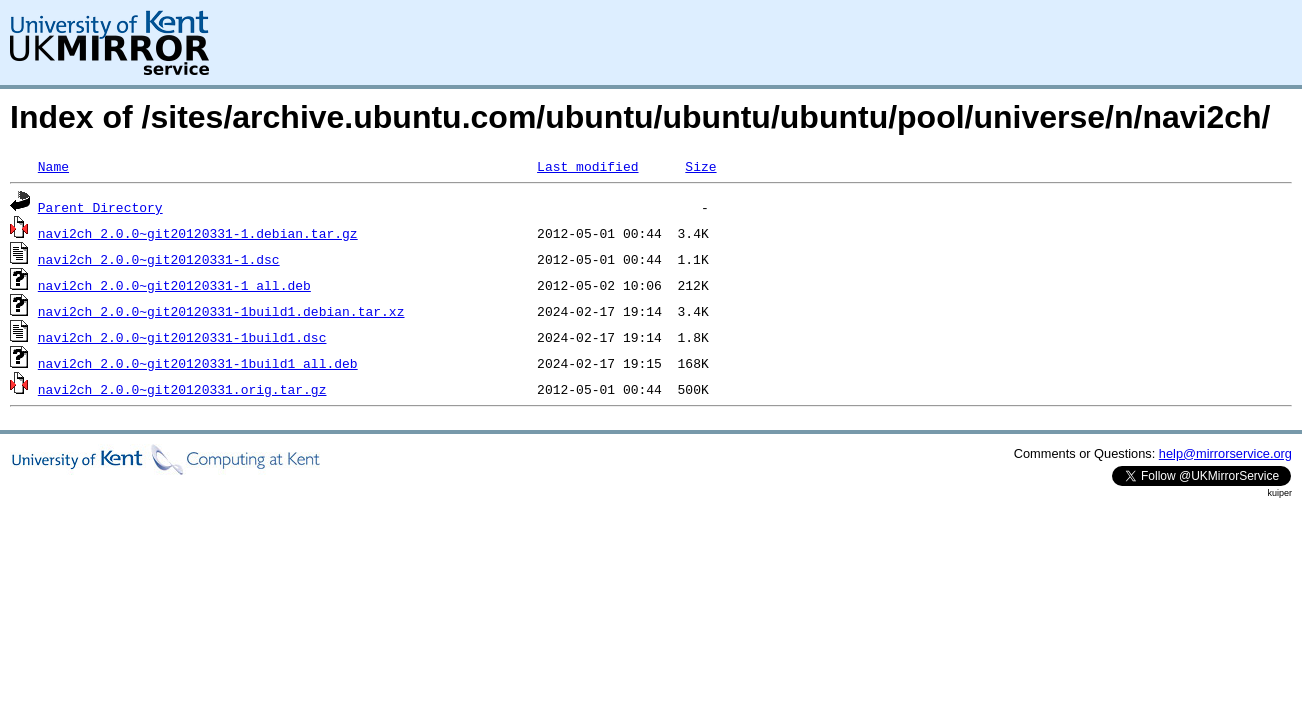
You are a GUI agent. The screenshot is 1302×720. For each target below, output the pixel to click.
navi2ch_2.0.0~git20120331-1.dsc (159, 259)
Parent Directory (100, 207)
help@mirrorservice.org (1225, 453)
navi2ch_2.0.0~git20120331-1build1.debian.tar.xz (221, 311)
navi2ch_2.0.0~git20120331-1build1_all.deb (198, 363)
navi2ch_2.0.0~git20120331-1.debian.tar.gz (198, 233)
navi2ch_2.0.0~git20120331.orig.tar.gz (182, 389)
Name (53, 166)
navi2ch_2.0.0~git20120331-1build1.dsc (182, 337)
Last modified (587, 166)
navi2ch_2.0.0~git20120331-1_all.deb (174, 285)
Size (700, 166)
